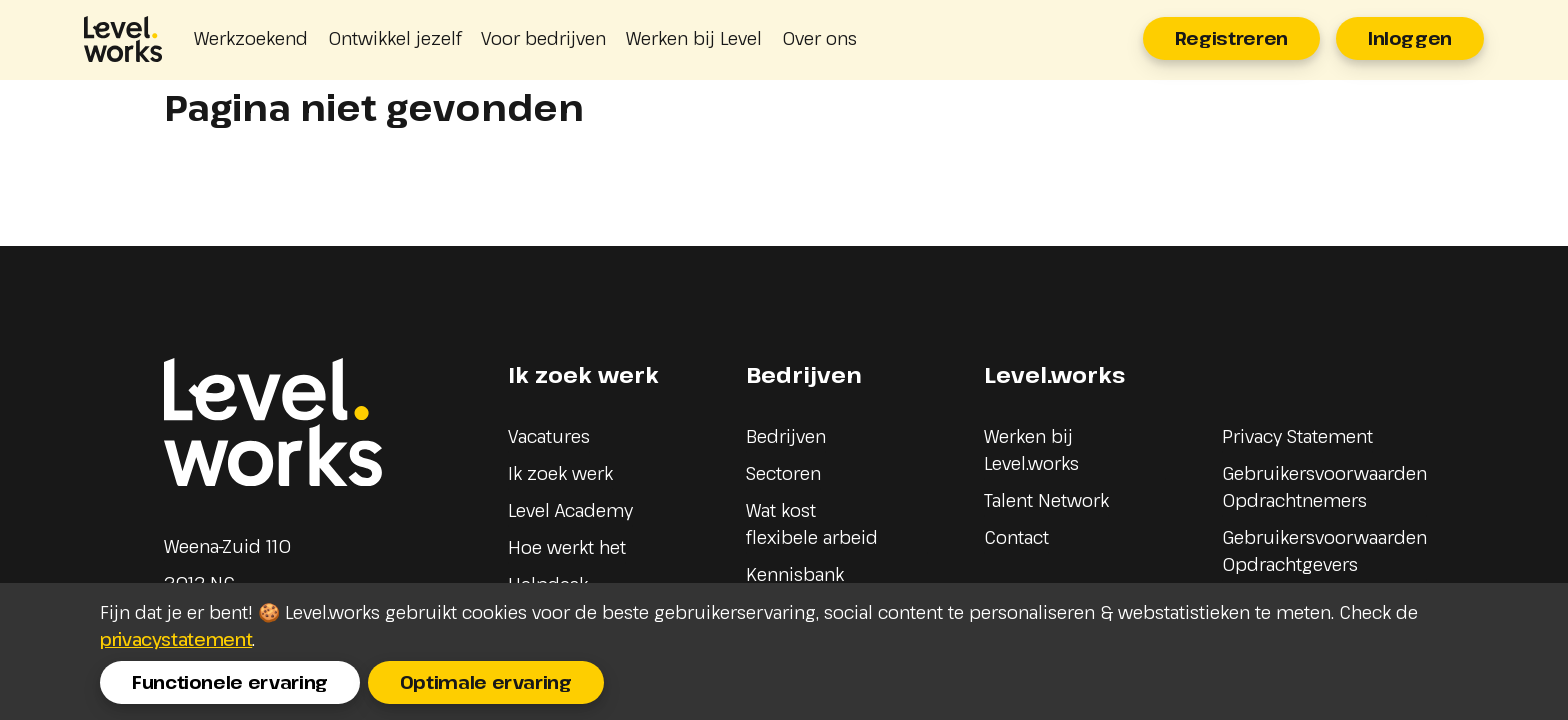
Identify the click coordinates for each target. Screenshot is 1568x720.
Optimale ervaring (486, 682)
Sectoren (783, 473)
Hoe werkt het (567, 547)
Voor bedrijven (543, 38)
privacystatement (176, 639)
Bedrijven (786, 436)
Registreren (1231, 38)
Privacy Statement (1297, 436)
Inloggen (1410, 38)
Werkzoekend (251, 38)
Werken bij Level (694, 38)
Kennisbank (795, 574)
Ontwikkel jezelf (394, 38)
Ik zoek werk (560, 473)
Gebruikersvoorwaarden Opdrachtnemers (1324, 486)
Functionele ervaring (230, 682)
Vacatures (549, 436)
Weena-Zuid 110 (227, 546)
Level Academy (570, 510)
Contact (1016, 537)
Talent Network (1046, 500)
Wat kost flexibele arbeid (812, 523)
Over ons (819, 38)
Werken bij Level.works (1031, 449)
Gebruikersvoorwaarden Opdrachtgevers (1324, 550)
